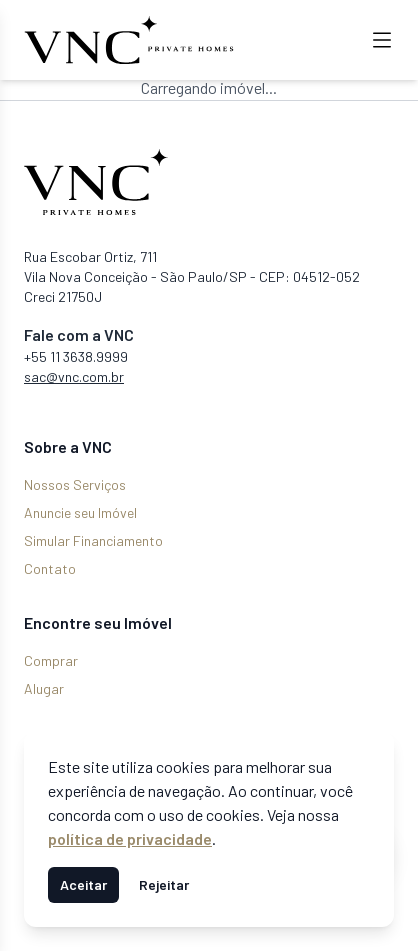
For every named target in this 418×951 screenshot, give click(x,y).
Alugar (44, 688)
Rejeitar (164, 884)
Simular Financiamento (93, 540)
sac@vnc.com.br (74, 376)
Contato (50, 568)
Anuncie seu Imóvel (80, 512)
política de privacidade (130, 838)
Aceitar (83, 884)
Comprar (51, 660)
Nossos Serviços (75, 484)
